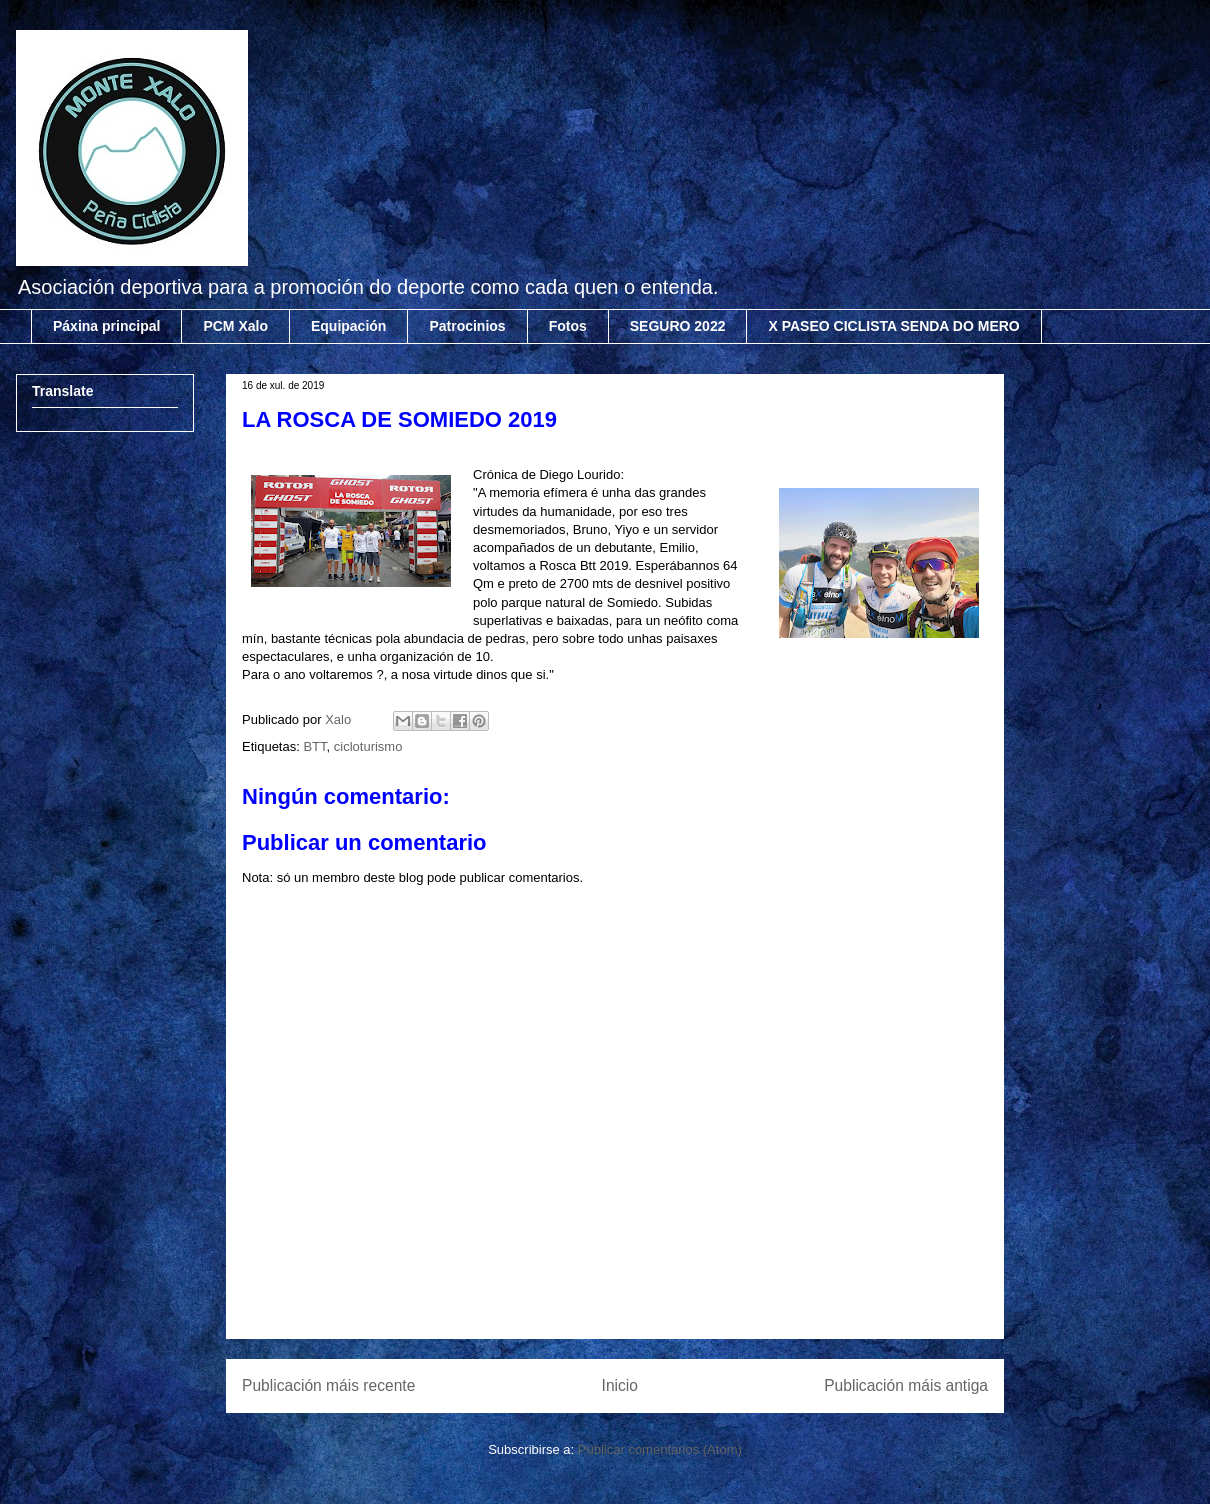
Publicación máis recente (328, 1385)
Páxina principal (106, 326)
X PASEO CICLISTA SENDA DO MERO (893, 326)
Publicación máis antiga (906, 1385)
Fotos (568, 326)
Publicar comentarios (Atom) (660, 1449)
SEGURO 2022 (678, 326)
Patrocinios (467, 326)
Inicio (620, 1385)
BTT (314, 746)
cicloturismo (368, 746)
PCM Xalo (235, 326)
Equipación (348, 326)
